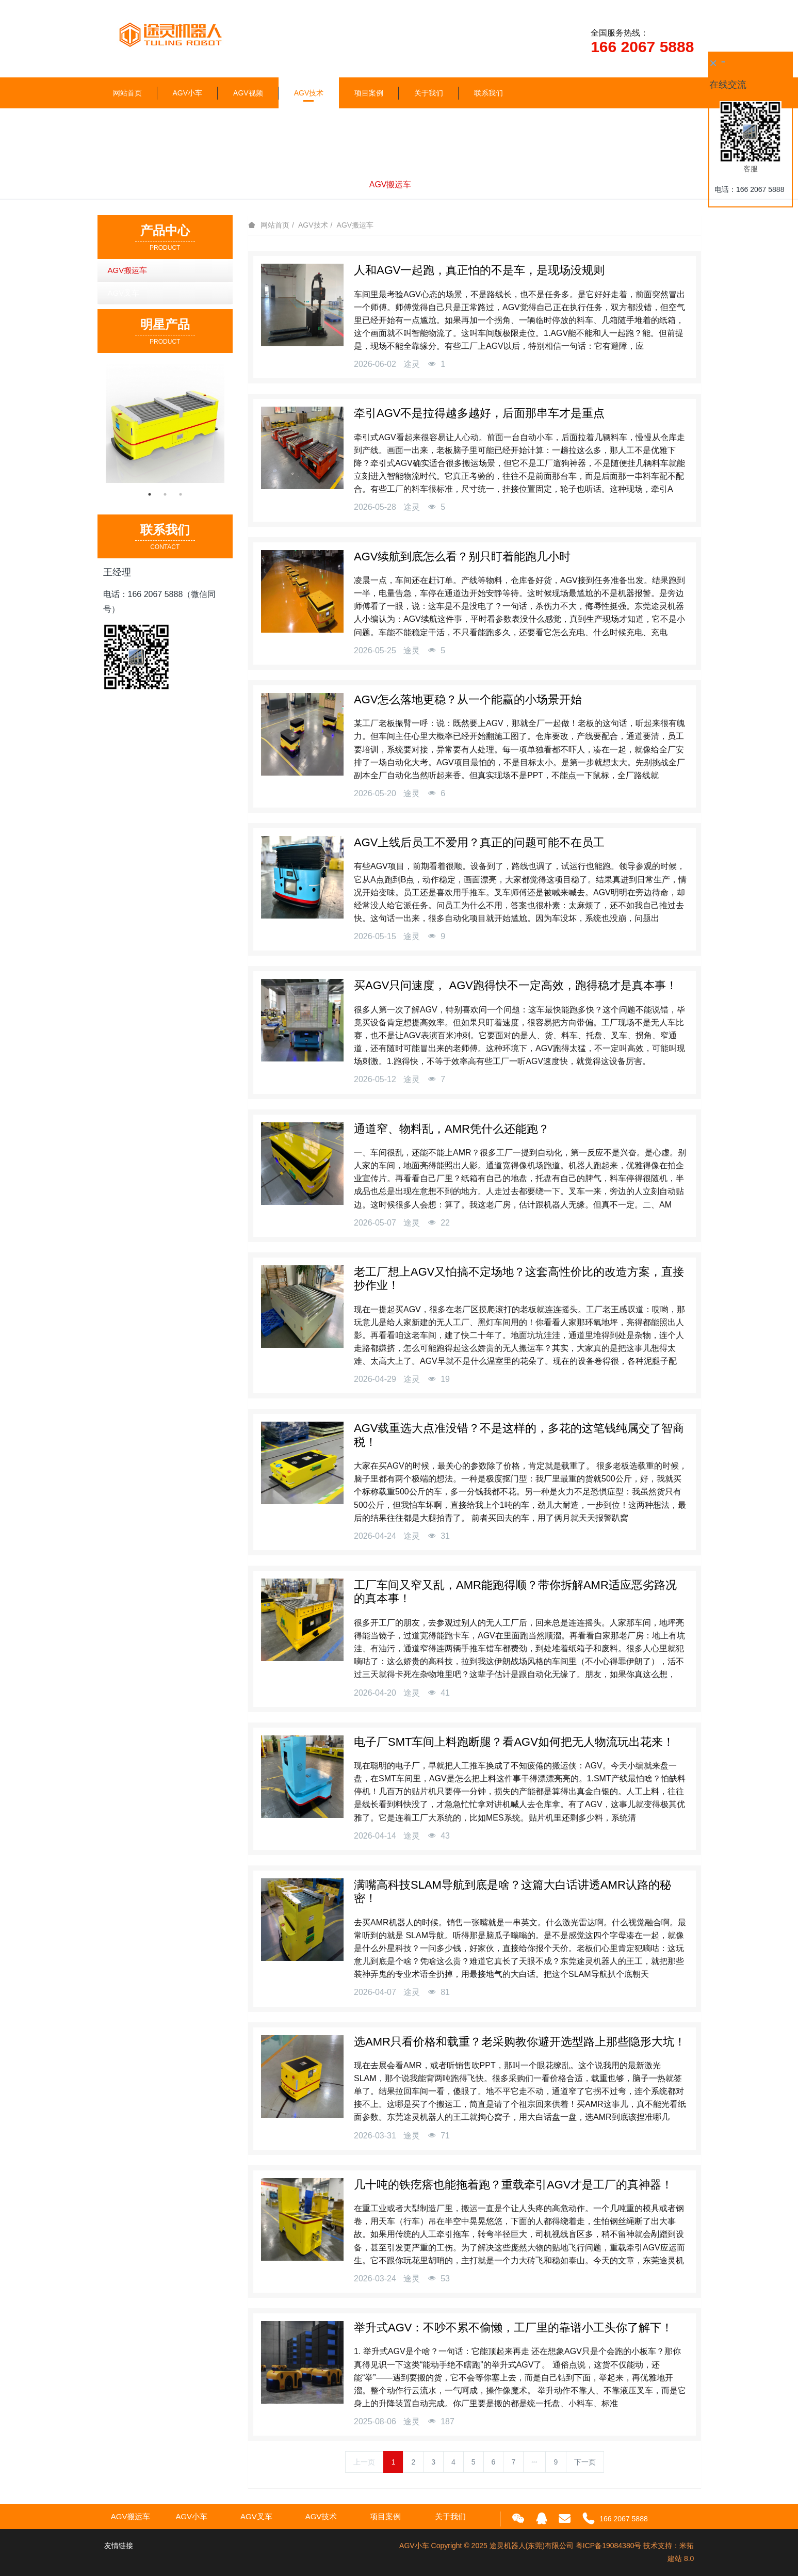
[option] (165, 423)
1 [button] (149, 494)
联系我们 (488, 93)
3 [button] (180, 494)
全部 (351, 184)
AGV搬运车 (390, 184)
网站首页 (127, 93)
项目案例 (368, 93)
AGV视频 (248, 93)
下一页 (585, 2462)
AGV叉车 (439, 184)
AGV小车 (188, 93)
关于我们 (428, 93)
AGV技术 (309, 93)
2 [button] (165, 494)
